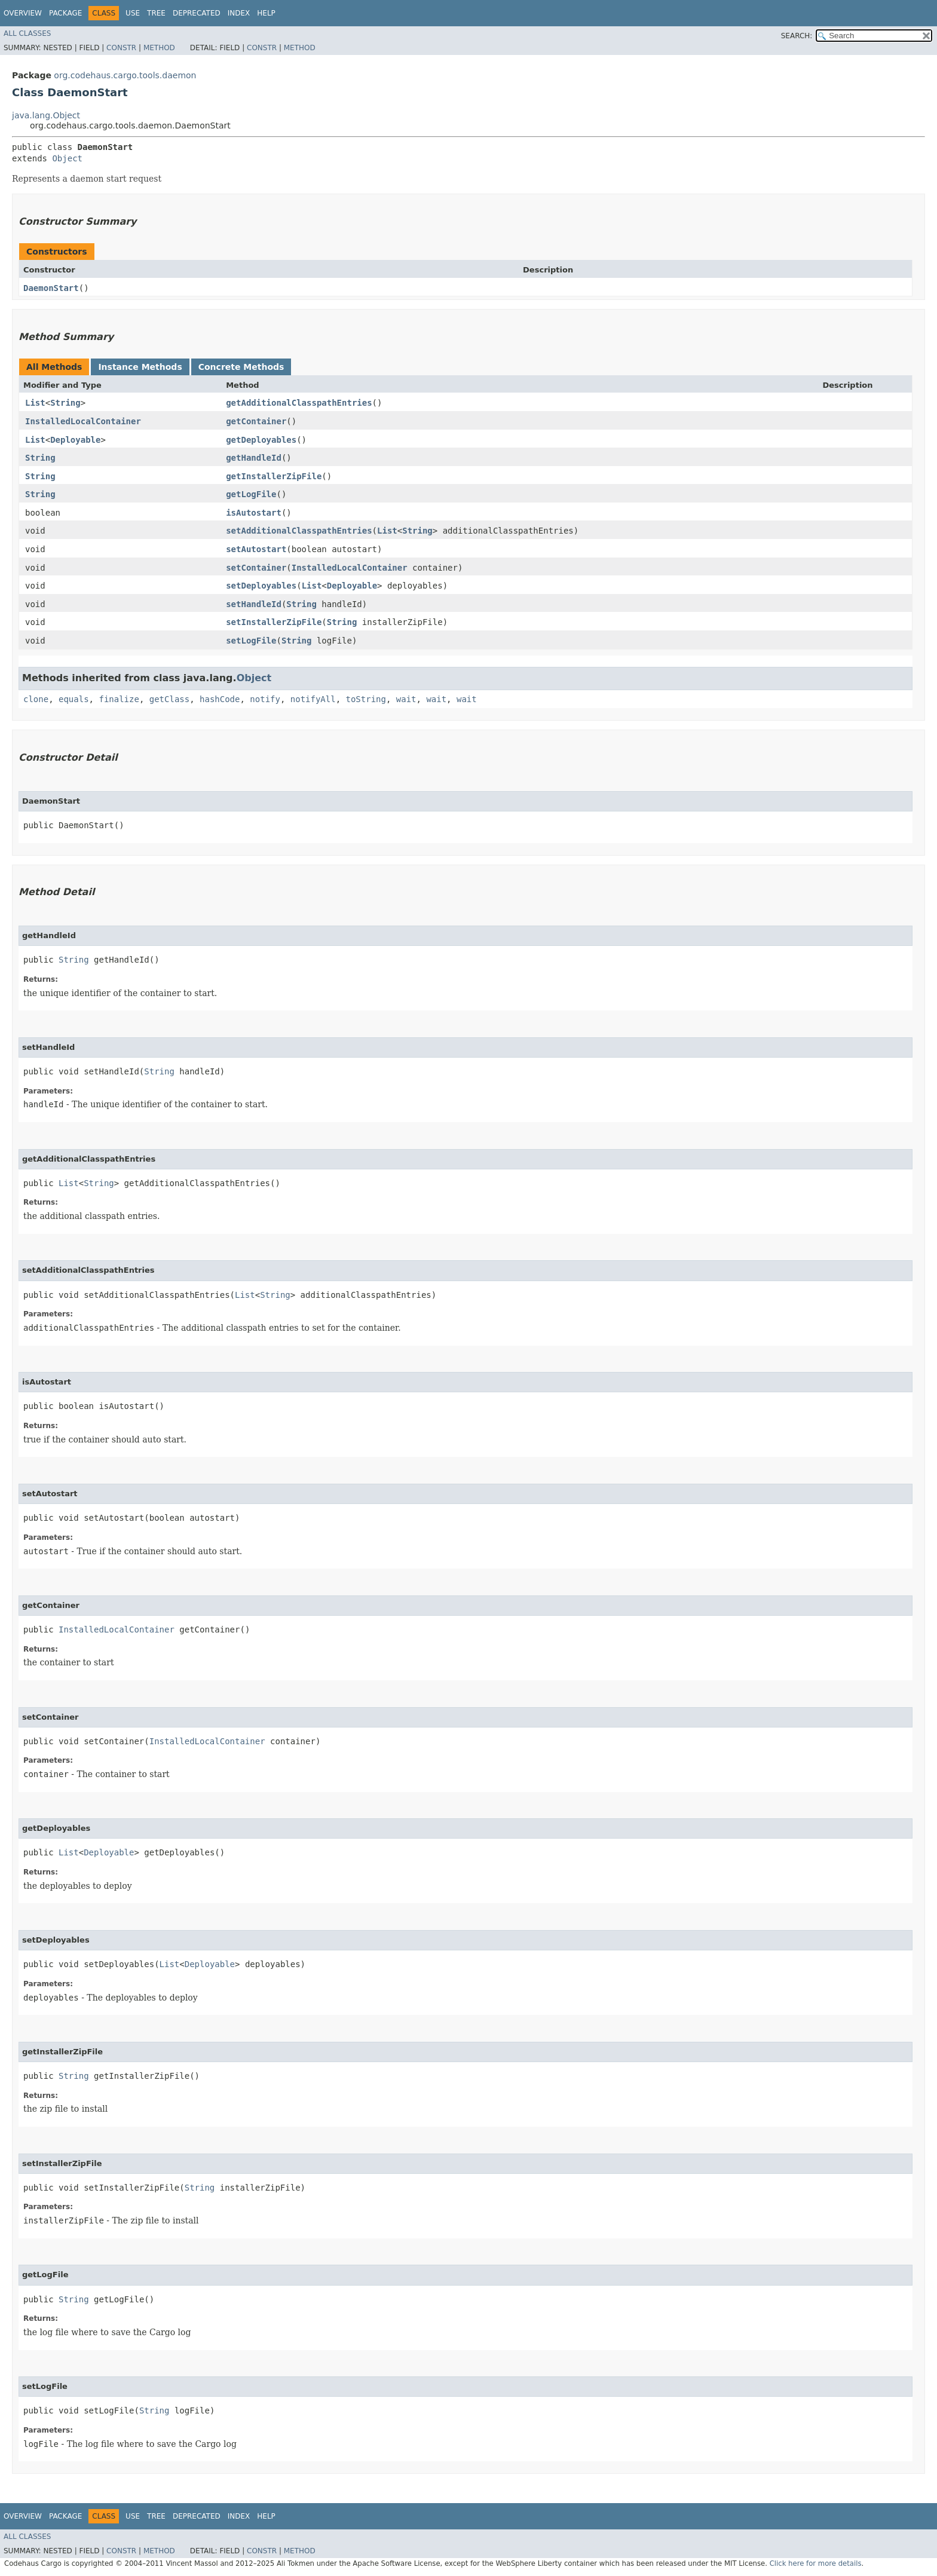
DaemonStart (51, 288)
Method (159, 48)
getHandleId (253, 457)
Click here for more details (816, 2563)
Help (266, 13)
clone (35, 699)
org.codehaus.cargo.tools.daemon (125, 75)
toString (366, 699)
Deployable (75, 440)
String (65, 403)
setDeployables (261, 585)
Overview (23, 13)
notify (265, 699)
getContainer (256, 421)
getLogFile (251, 494)
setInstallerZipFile (273, 622)
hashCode (220, 699)
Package (65, 13)
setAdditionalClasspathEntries (299, 530)
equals (74, 699)
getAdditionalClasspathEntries (299, 403)
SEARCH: (797, 36)
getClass (169, 699)
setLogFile (251, 640)
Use (132, 13)
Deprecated (197, 13)
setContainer (256, 567)
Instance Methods (140, 367)
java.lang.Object (46, 115)
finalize (119, 699)
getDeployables (261, 440)
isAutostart (253, 512)
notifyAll (313, 699)
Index (239, 13)
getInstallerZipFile (273, 476)
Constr (121, 48)
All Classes (27, 33)
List (35, 403)
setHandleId (253, 604)
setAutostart (256, 549)
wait (406, 699)
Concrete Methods (241, 367)
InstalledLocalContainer (83, 421)
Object (67, 158)
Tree (156, 13)
